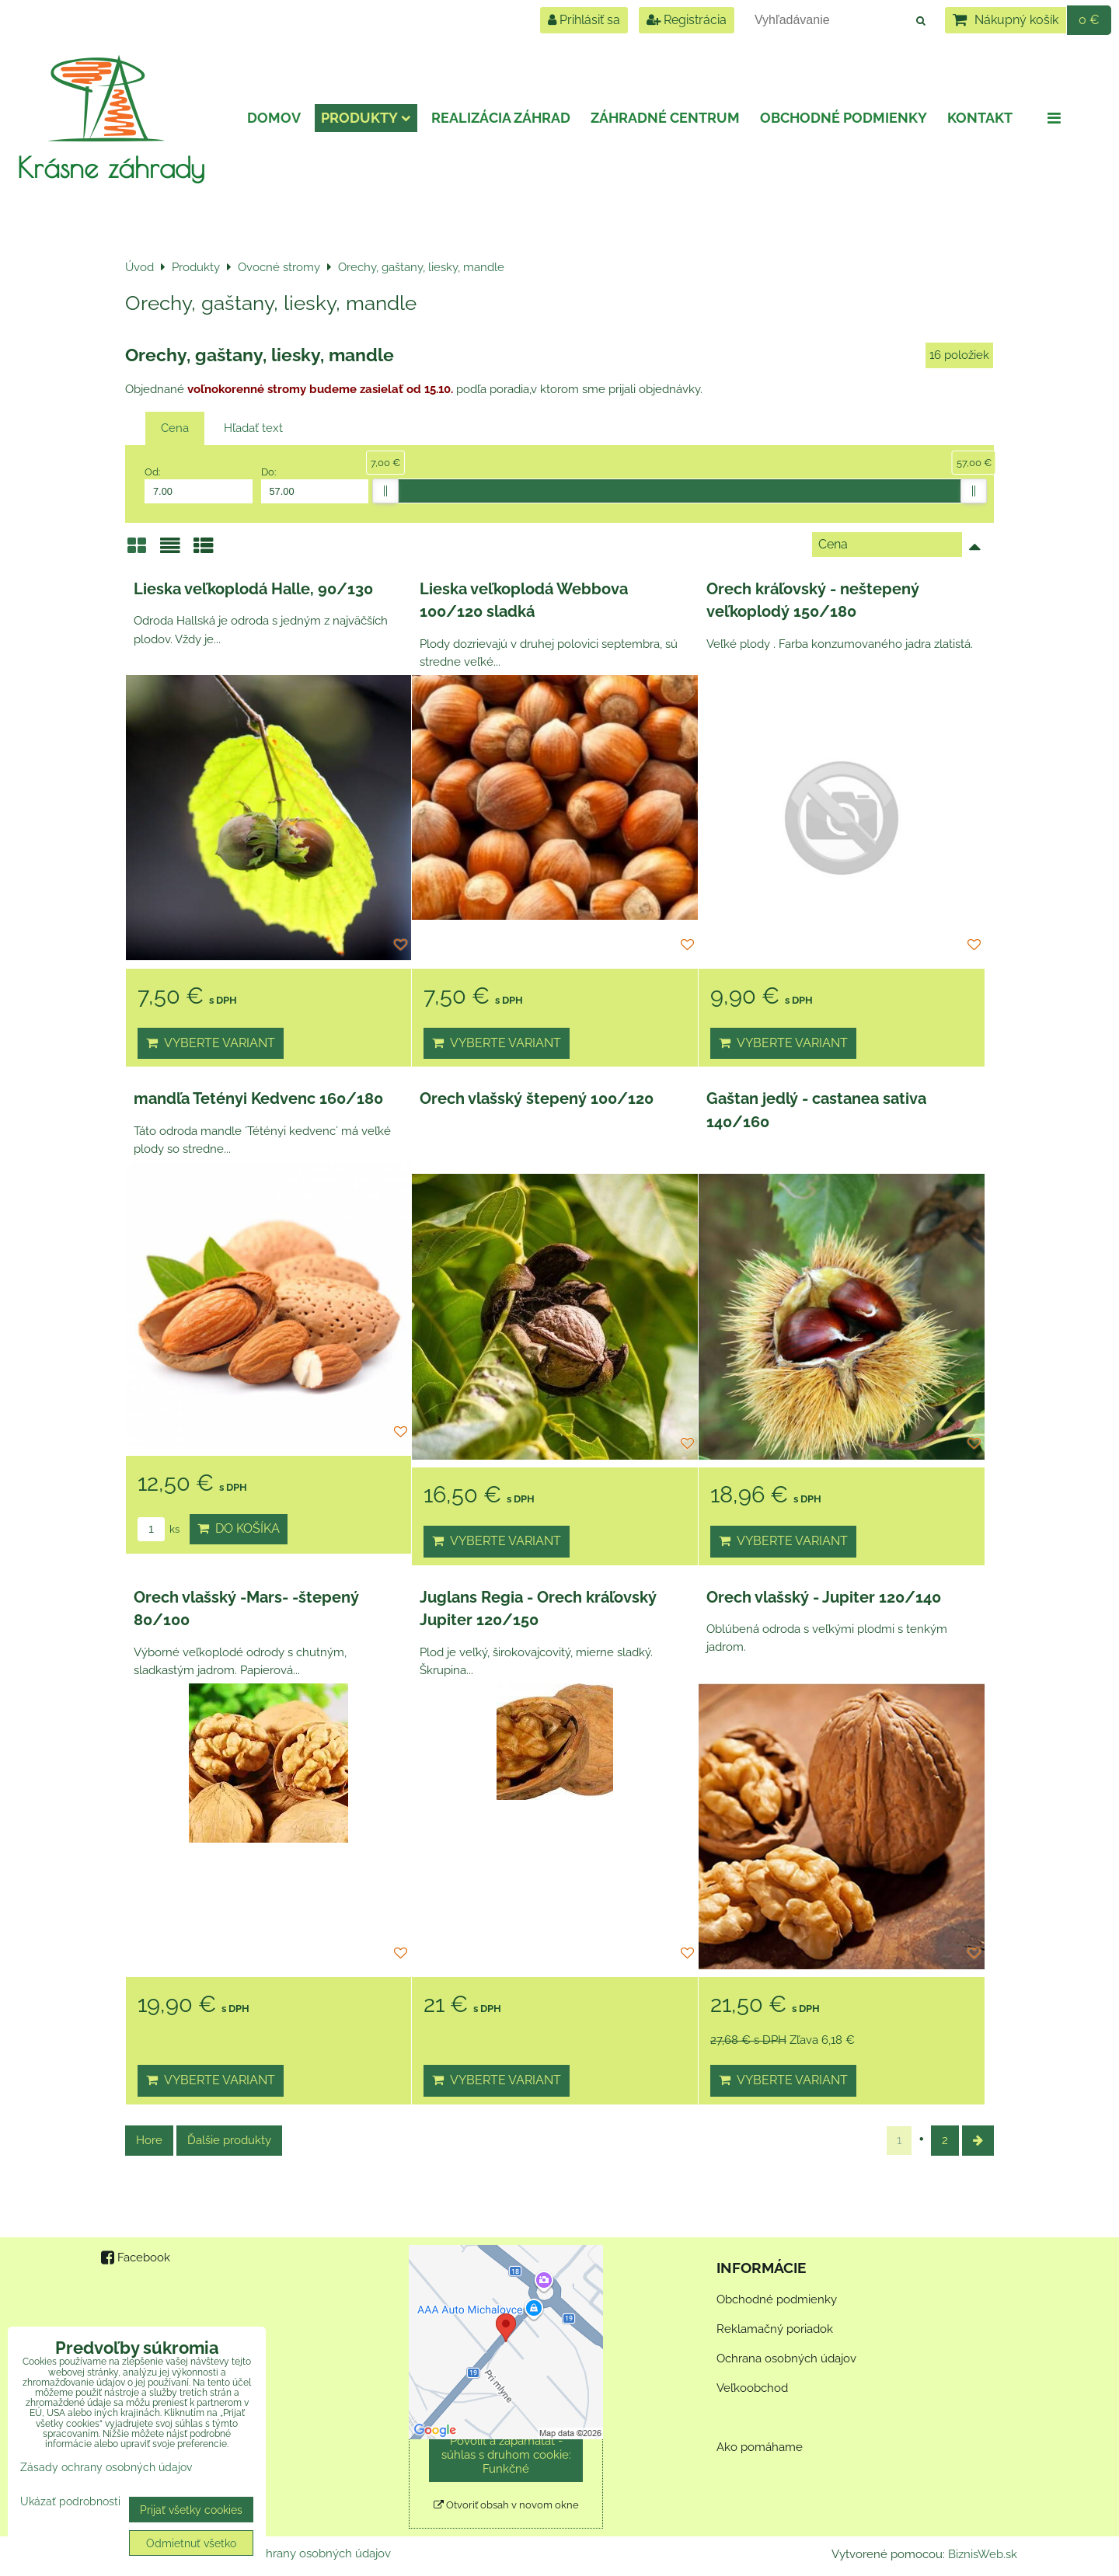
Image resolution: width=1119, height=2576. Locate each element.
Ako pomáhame (759, 2447)
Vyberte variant (210, 1043)
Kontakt (980, 118)
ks (159, 1529)
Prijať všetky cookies (191, 2509)
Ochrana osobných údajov (786, 2358)
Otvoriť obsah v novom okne (506, 2505)
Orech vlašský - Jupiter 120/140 (823, 1597)
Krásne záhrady (110, 167)
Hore (149, 2140)
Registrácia (687, 19)
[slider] (385, 491)
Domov (274, 118)
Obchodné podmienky (843, 118)
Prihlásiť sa (584, 19)
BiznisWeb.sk (982, 2554)
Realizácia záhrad (500, 118)
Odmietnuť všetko (191, 2543)
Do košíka (238, 1528)
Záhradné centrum (665, 118)
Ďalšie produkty (229, 2140)
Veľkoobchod (752, 2388)
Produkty (366, 118)
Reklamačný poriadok (774, 2329)
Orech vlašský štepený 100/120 (537, 1098)
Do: (315, 484)
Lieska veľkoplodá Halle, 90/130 (253, 589)
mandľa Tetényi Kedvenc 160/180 (258, 1098)
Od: (199, 484)
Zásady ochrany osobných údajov (301, 2553)
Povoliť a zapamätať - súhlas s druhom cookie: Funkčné (506, 2455)
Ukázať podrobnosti (70, 2501)
